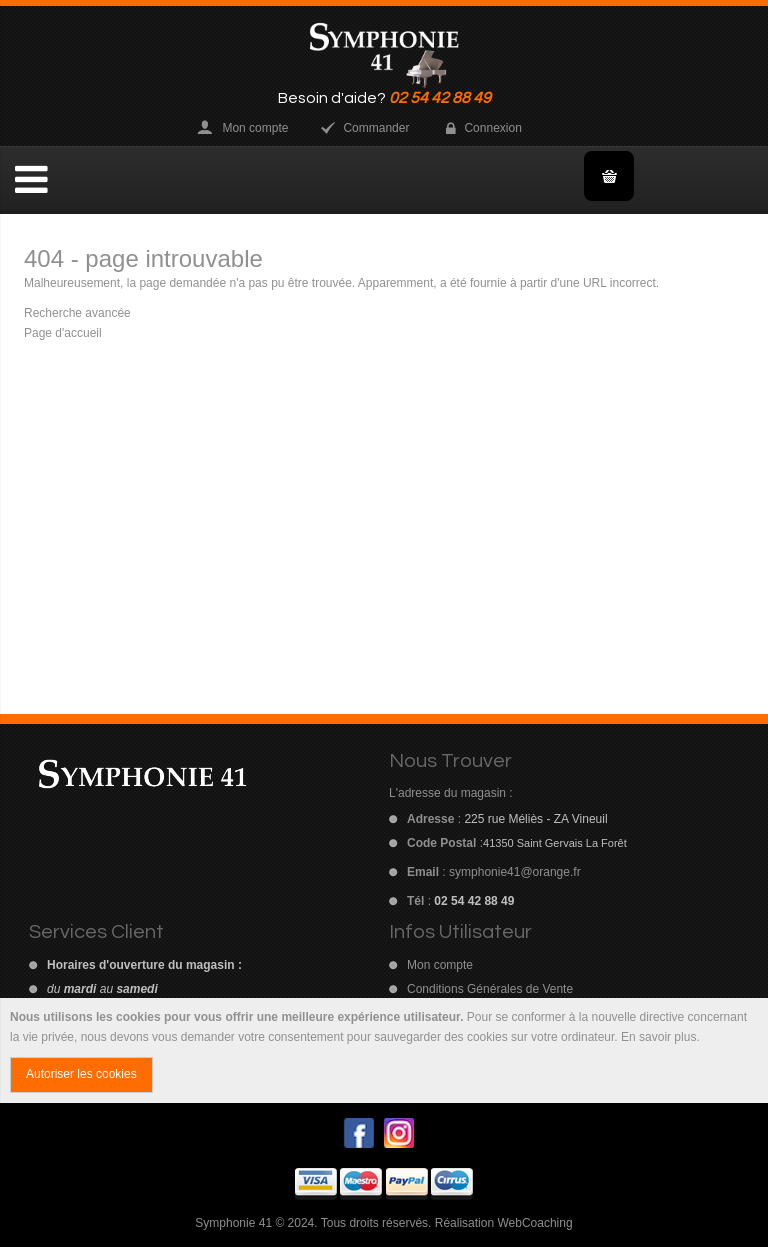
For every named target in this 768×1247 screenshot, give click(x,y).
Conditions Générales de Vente (490, 989)
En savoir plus (658, 1037)
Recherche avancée (77, 313)
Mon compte (255, 128)
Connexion (492, 128)
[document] (384, 1051)
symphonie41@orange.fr (515, 872)
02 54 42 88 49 (440, 98)
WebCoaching (534, 1223)
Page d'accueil (63, 333)
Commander (376, 128)
